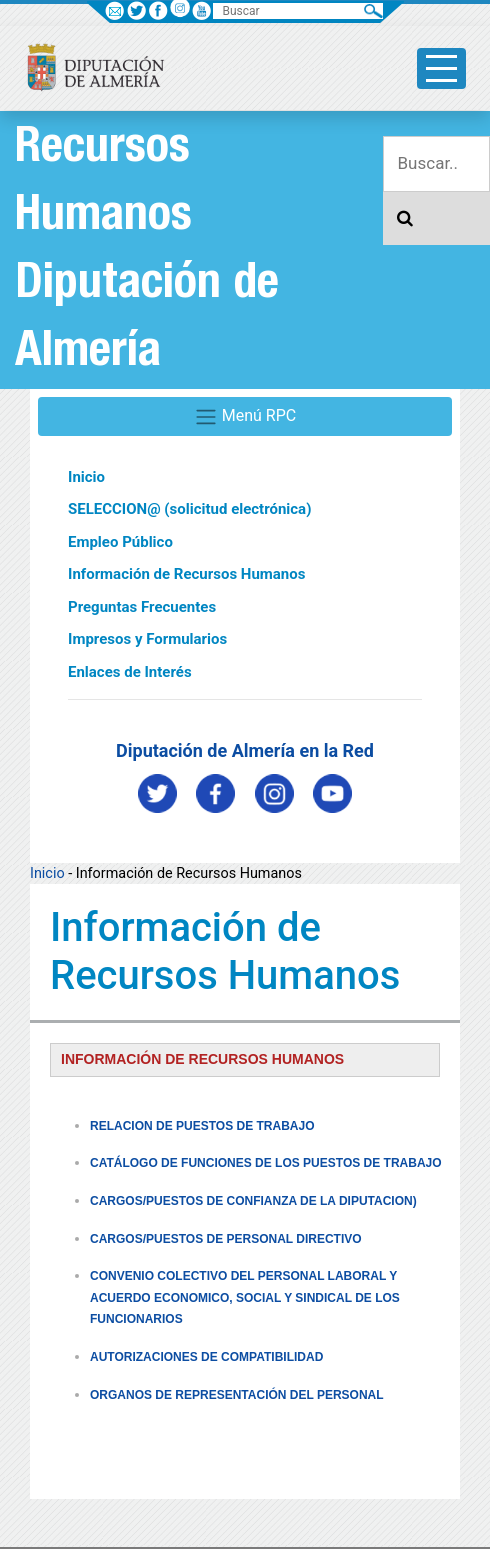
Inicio (86, 477)
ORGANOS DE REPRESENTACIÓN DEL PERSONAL (237, 1395)
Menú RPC (245, 417)
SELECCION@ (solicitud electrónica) (189, 509)
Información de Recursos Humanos (186, 574)
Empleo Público (120, 542)
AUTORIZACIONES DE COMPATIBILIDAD (206, 1357)
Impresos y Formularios (147, 639)
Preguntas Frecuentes (142, 607)
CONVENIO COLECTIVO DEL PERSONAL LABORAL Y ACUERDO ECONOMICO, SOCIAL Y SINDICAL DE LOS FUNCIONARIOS (245, 1297)
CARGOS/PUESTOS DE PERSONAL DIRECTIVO (226, 1239)
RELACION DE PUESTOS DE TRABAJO (202, 1126)
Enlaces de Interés (130, 672)
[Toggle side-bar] (441, 68)
